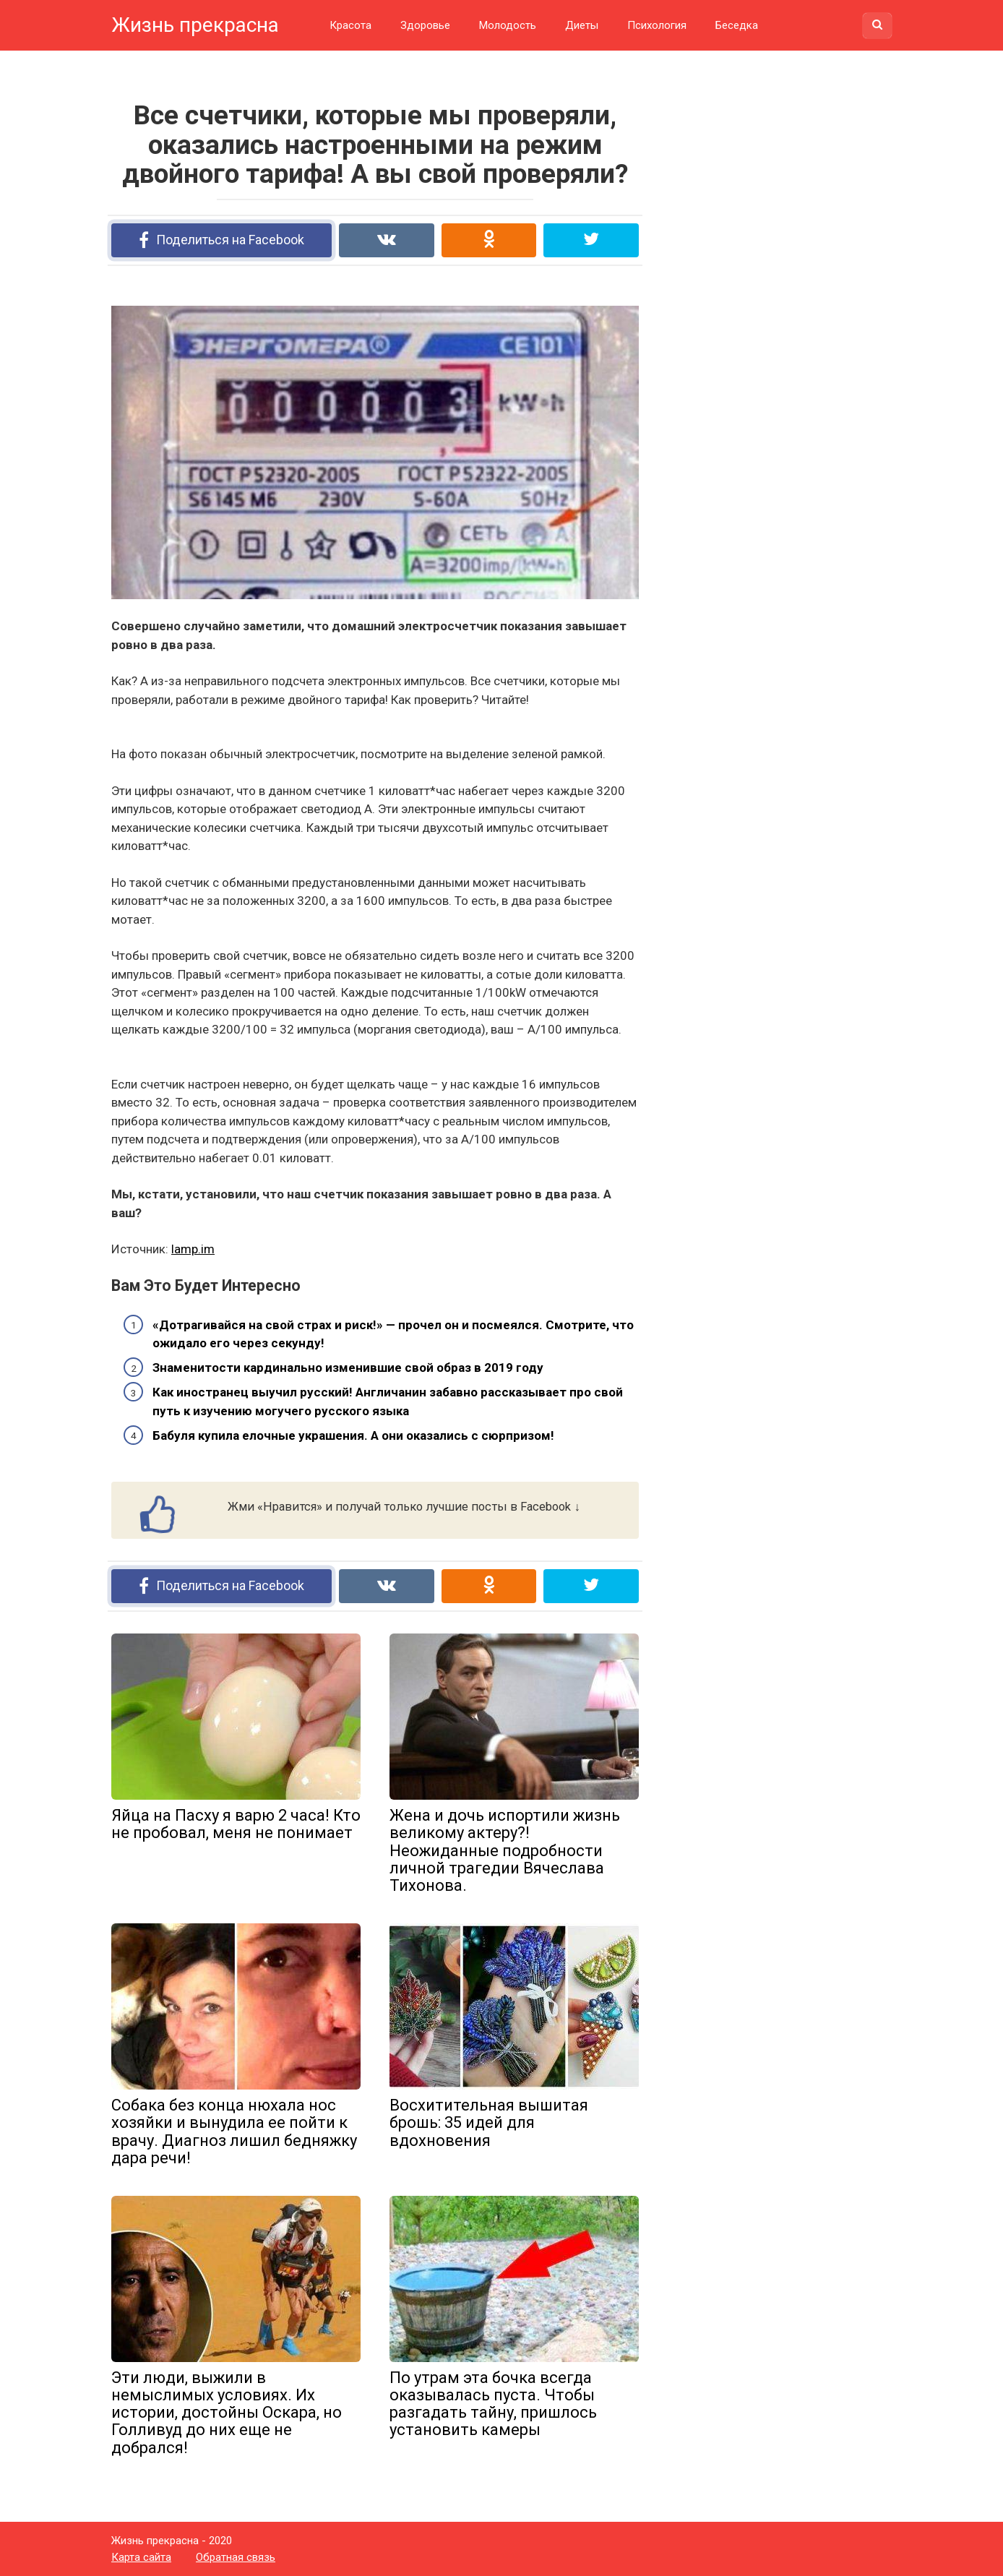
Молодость (507, 25)
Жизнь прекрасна (195, 25)
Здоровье (425, 25)
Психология (656, 25)
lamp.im (193, 1249)
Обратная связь (235, 2557)
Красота (350, 25)
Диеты (581, 25)
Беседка (736, 25)
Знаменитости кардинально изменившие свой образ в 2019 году (347, 1367)
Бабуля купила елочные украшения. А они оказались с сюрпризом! (353, 1435)
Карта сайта (141, 2557)
